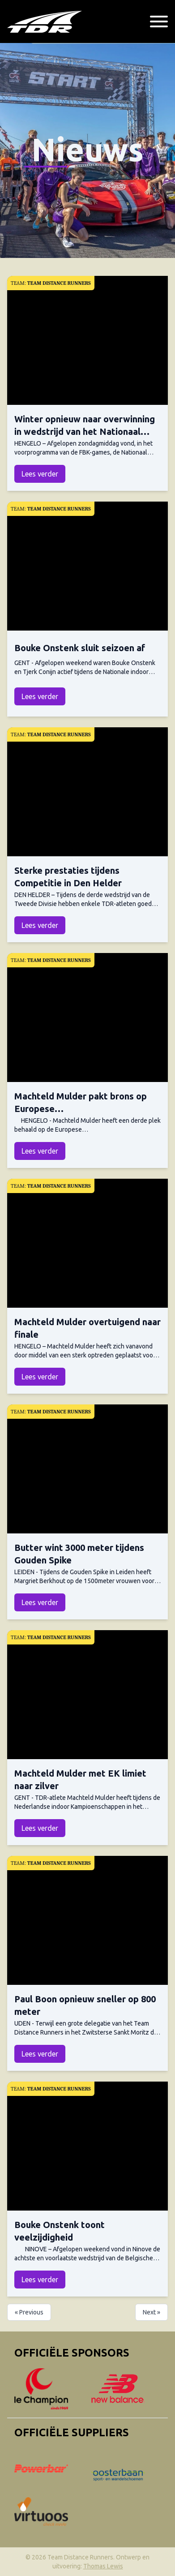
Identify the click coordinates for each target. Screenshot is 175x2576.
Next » (151, 2312)
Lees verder (39, 474)
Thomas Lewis (103, 2566)
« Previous (29, 2312)
